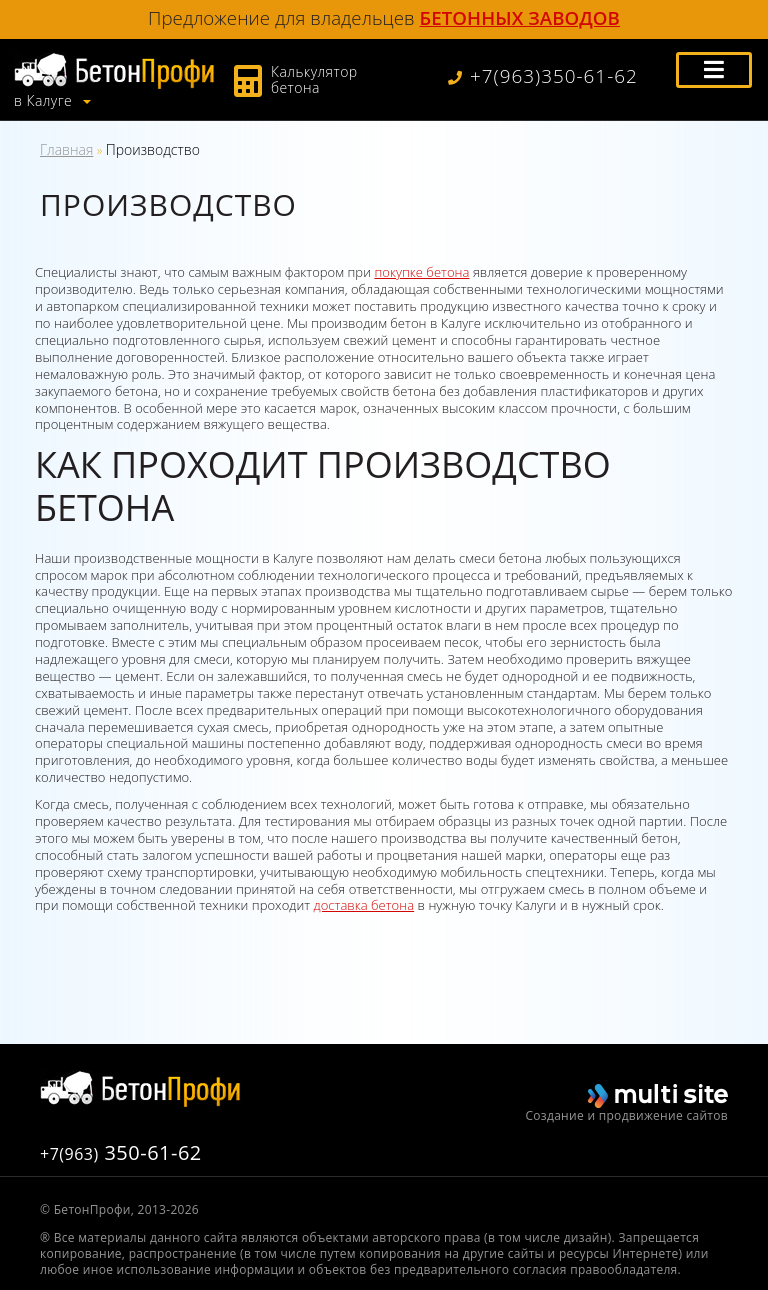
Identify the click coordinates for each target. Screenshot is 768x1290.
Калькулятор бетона (314, 79)
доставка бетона (364, 905)
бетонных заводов (520, 17)
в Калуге (45, 101)
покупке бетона (421, 272)
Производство (153, 149)
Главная (66, 149)
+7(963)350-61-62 (543, 76)
